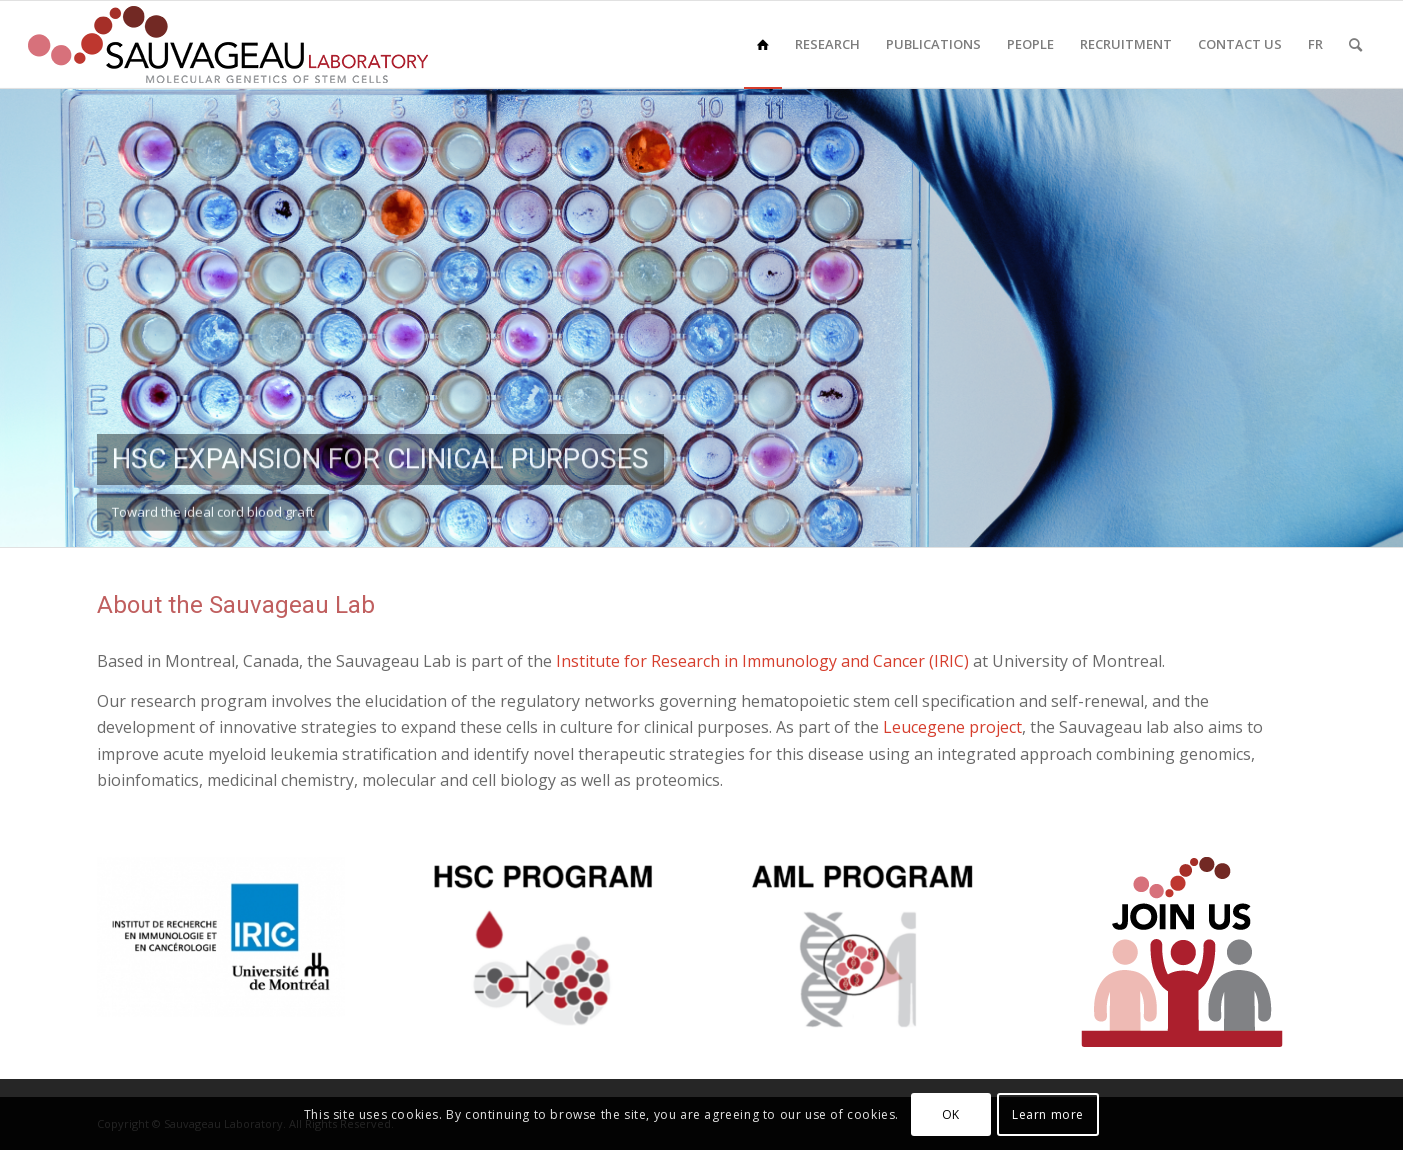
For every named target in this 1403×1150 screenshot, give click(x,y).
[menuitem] (763, 44)
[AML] (862, 946)
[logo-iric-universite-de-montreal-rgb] (221, 937)
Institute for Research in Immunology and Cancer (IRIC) (762, 661)
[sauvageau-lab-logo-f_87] (228, 44)
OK (951, 1114)
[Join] (1182, 952)
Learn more (1048, 1114)
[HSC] (541, 946)
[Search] (1355, 44)
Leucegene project (952, 727)
